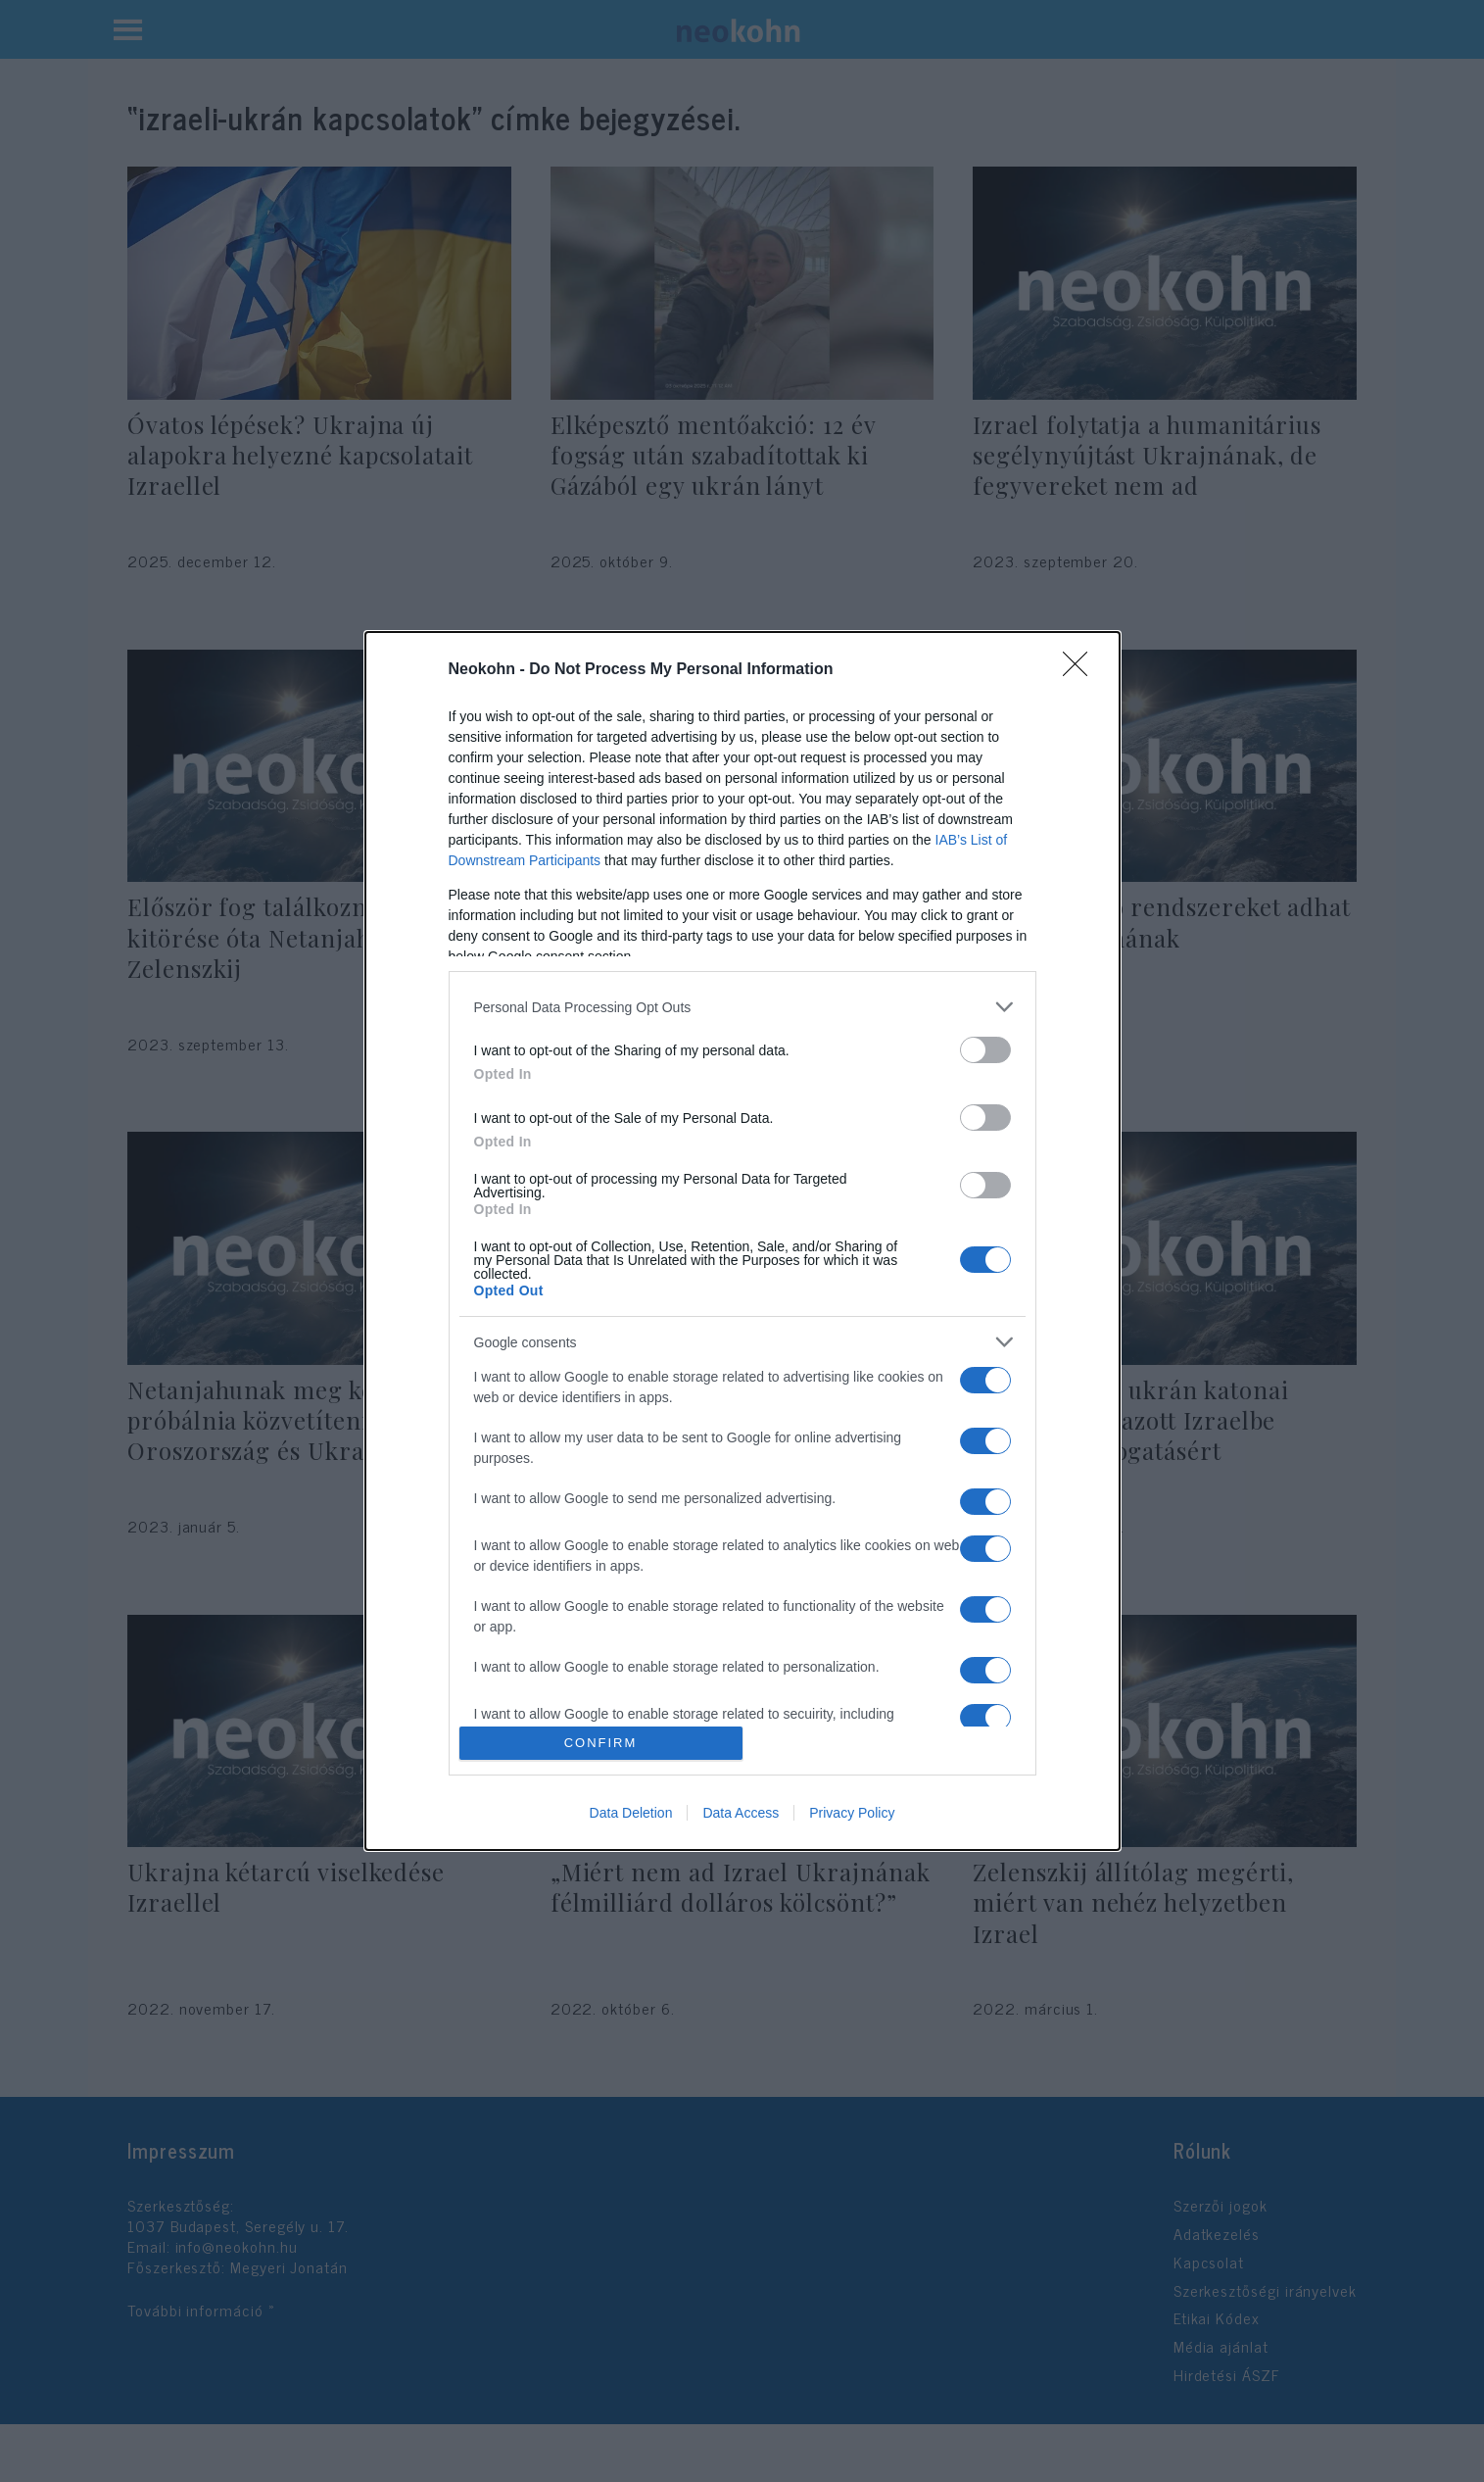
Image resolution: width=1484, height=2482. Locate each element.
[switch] (985, 1050)
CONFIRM (601, 1742)
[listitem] (742, 1007)
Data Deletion (631, 1813)
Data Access (740, 1813)
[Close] (1081, 670)
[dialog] (742, 1241)
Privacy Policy (851, 1813)
